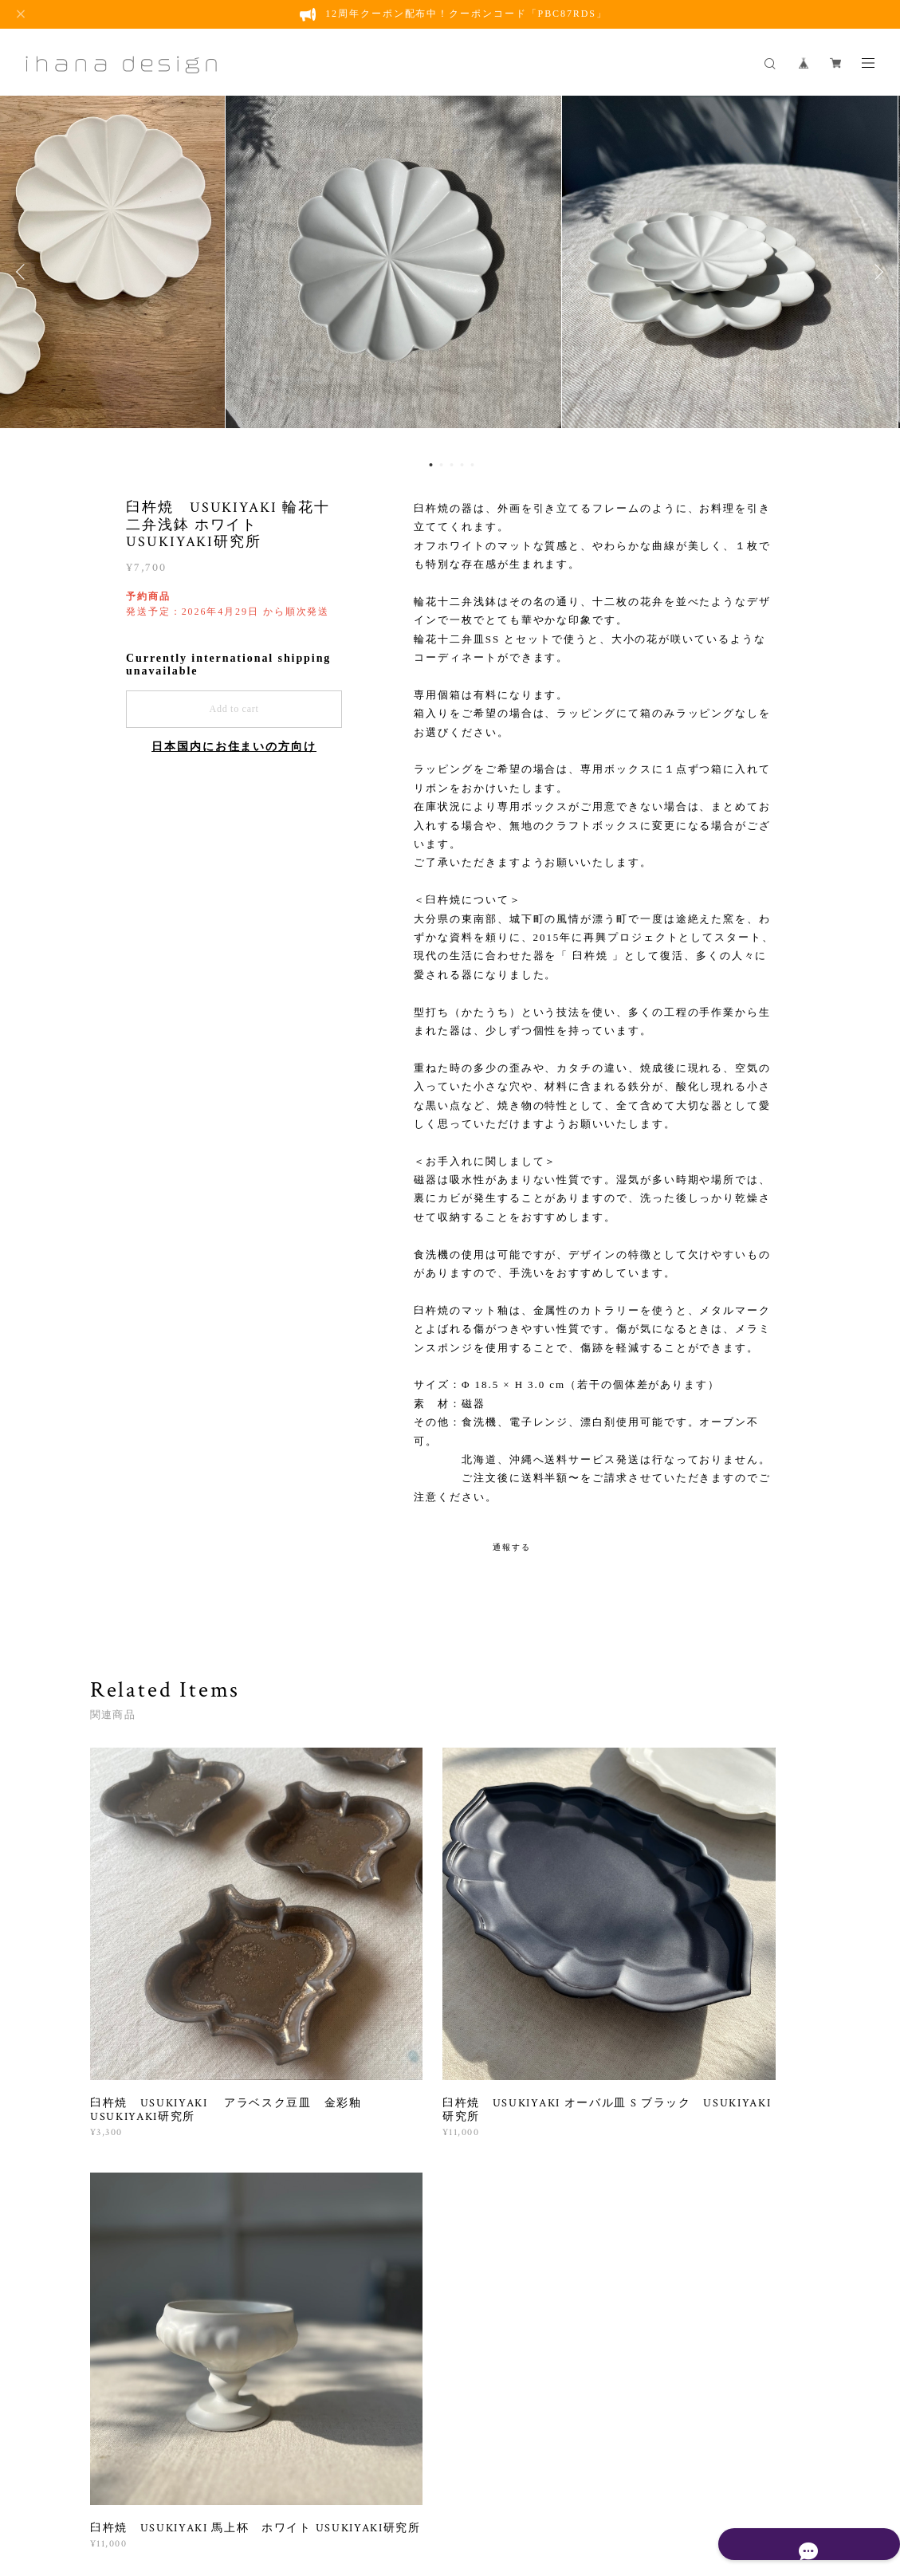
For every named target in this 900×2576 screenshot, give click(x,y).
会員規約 (512, 2494)
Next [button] (876, 272)
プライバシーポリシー (308, 2494)
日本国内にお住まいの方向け (233, 747)
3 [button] (451, 464)
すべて (140, 2132)
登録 (709, 2316)
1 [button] (430, 464)
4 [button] (461, 464)
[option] (450, 271)
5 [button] (472, 464)
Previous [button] (24, 272)
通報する (512, 1547)
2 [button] (440, 464)
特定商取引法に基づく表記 (431, 2494)
